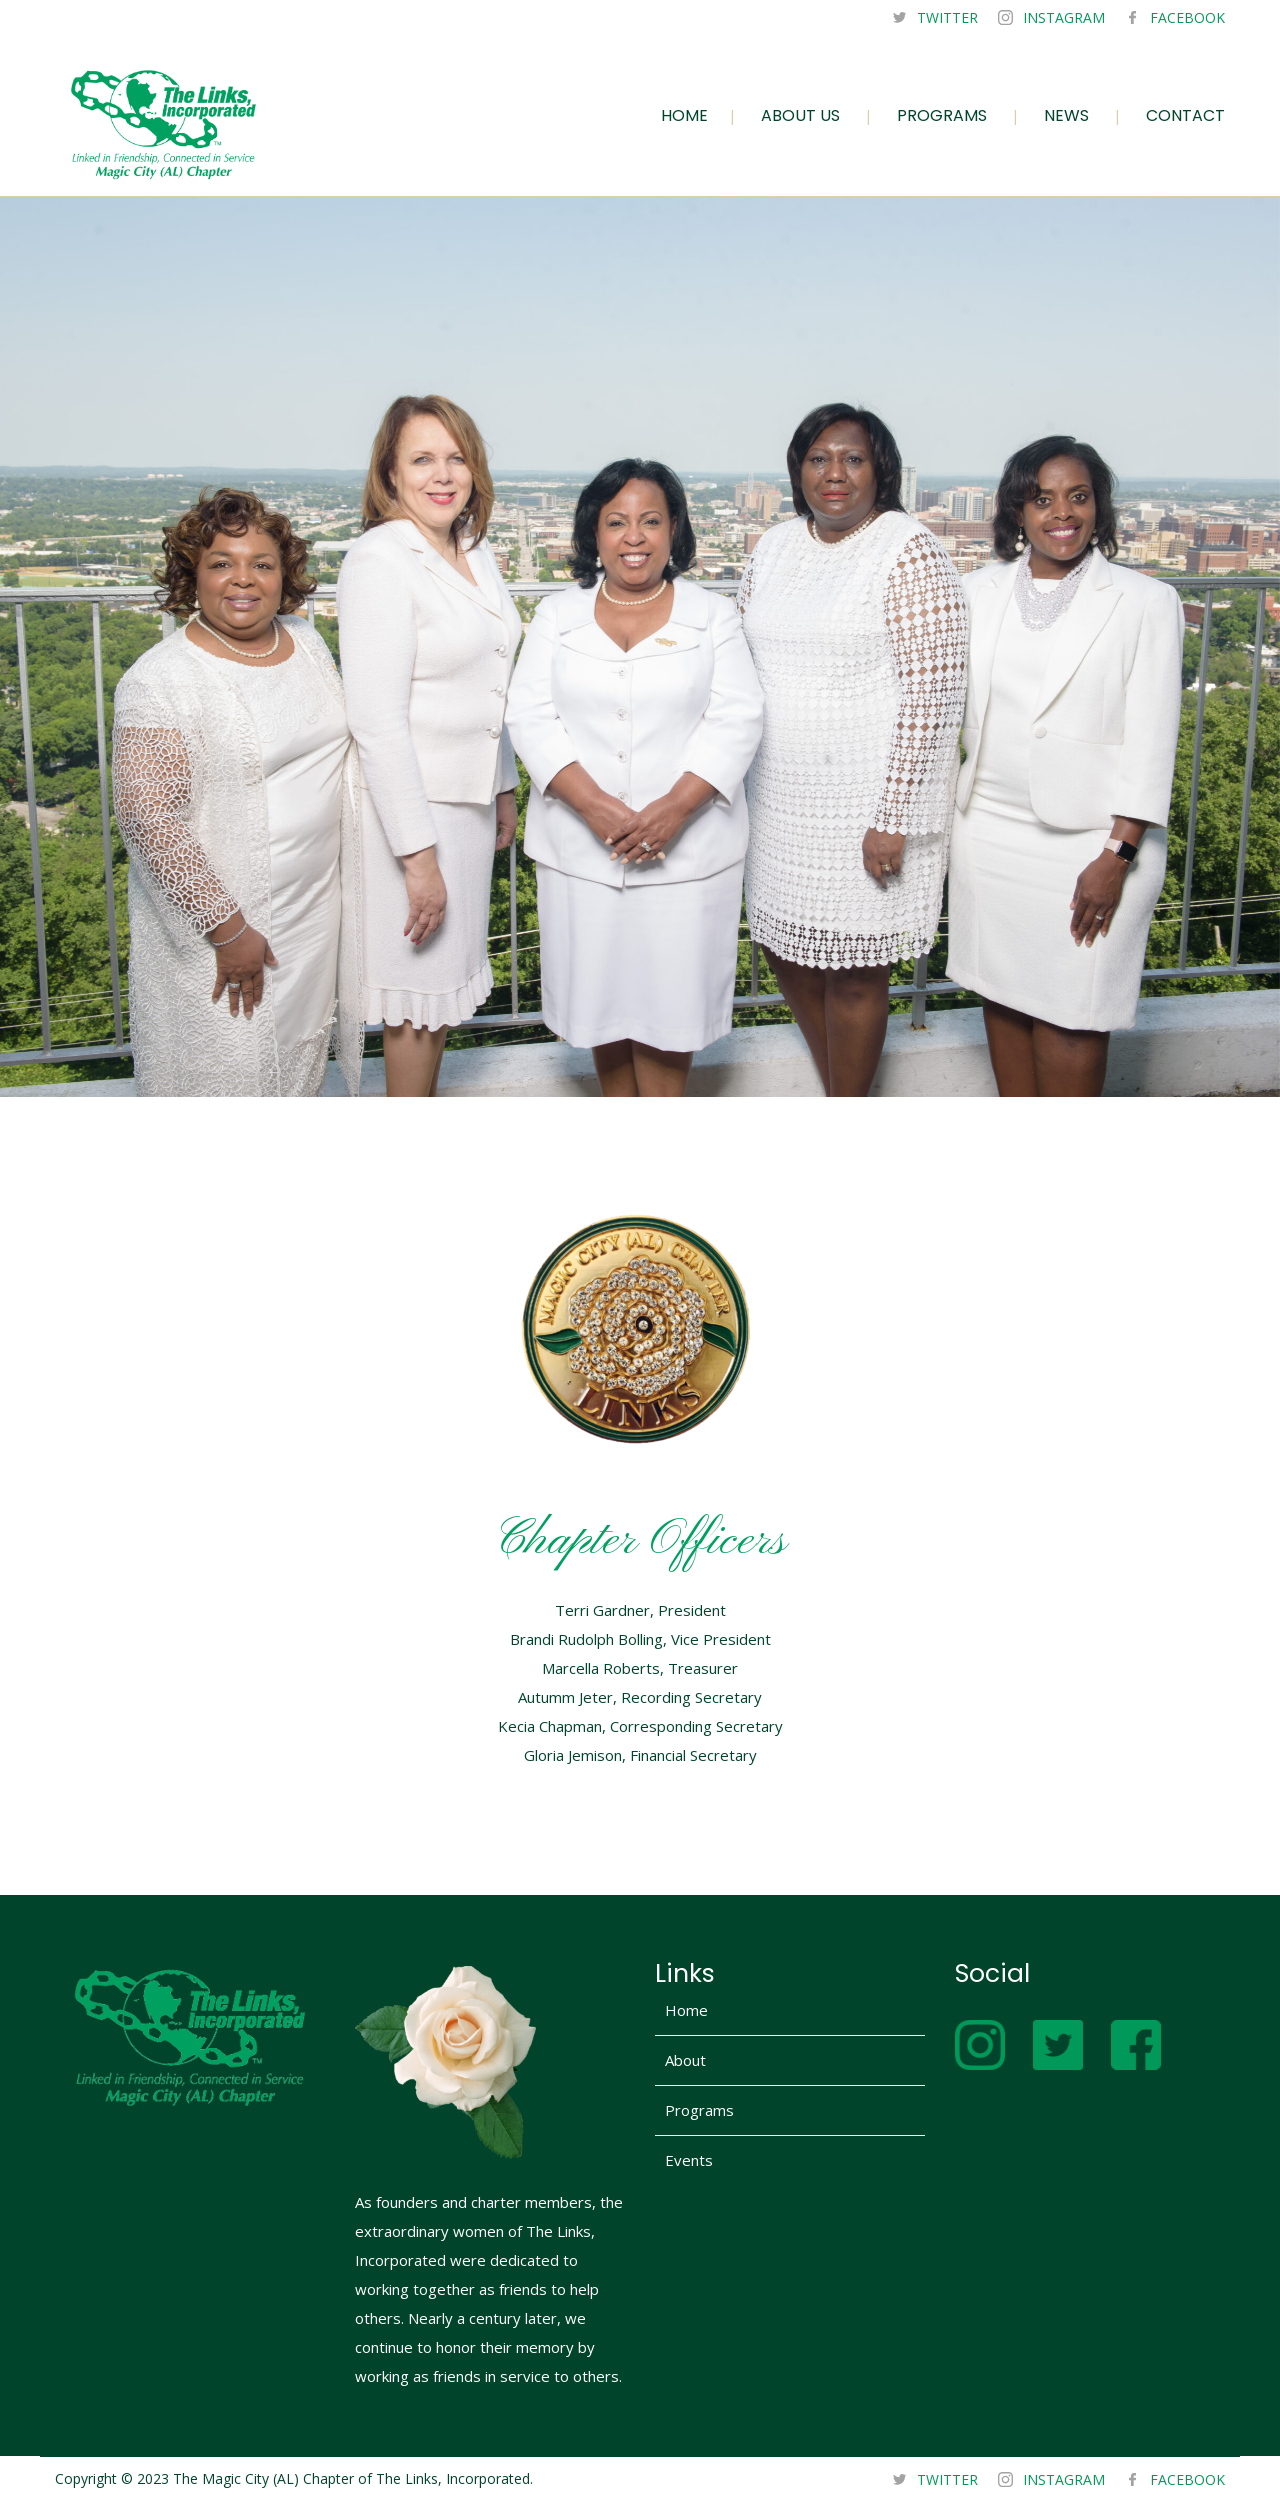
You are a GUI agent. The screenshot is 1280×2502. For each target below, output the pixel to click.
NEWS (1066, 115)
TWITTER (947, 17)
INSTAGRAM (1064, 17)
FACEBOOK (1187, 17)
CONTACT (1185, 115)
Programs (699, 2110)
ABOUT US (800, 115)
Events (689, 2160)
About (685, 2060)
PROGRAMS (942, 115)
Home (686, 2010)
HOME (684, 115)
